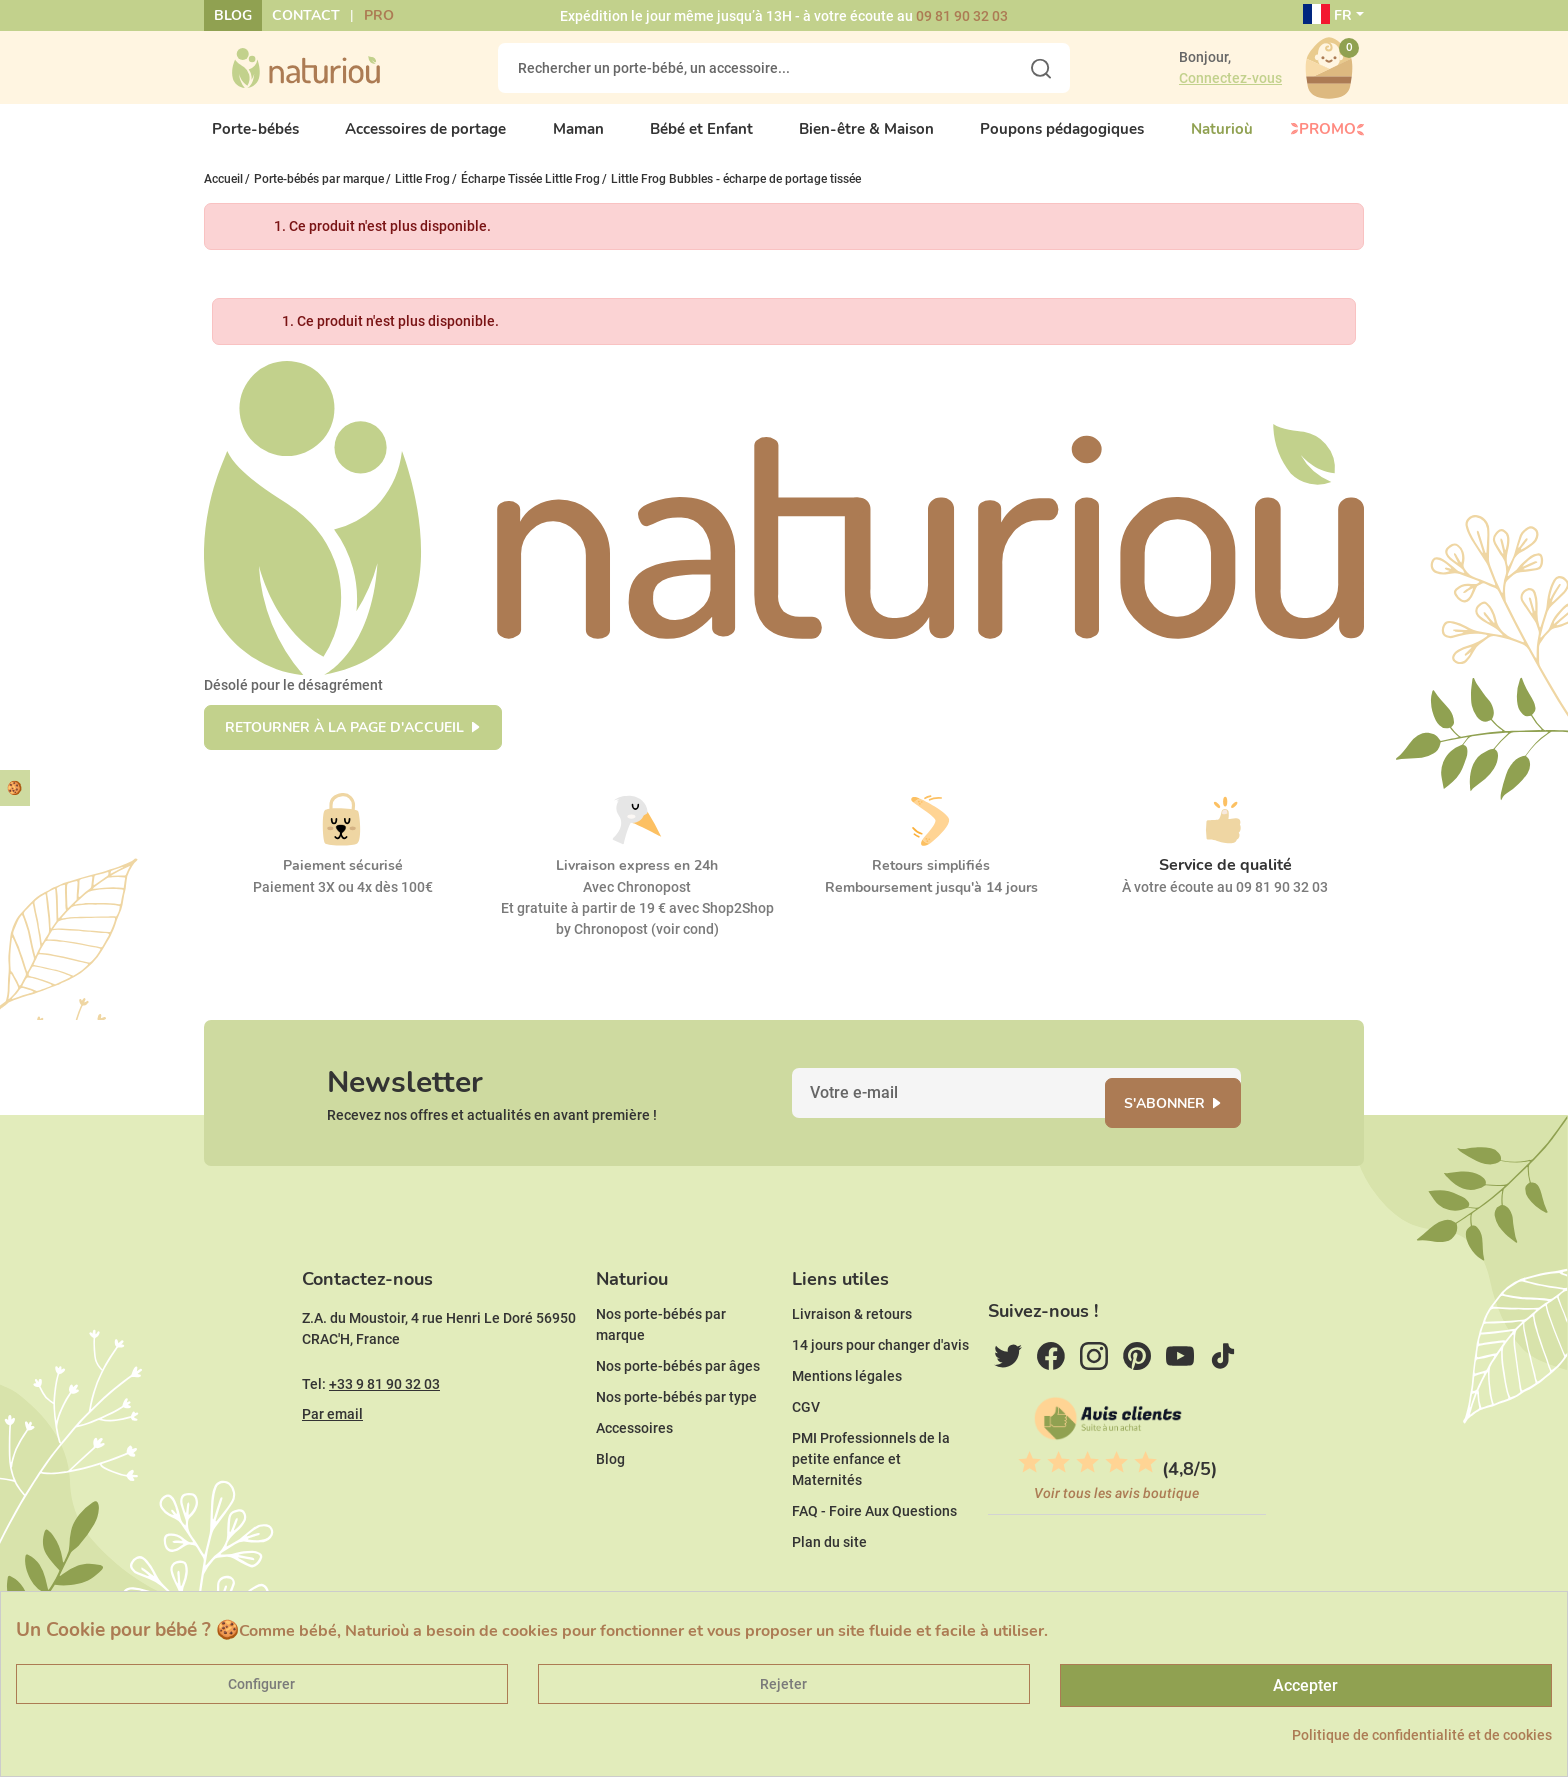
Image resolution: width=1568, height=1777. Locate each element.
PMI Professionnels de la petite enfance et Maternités (871, 1520)
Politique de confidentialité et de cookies (1422, 1735)
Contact (306, 15)
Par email (332, 1475)
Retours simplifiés (931, 882)
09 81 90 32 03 (962, 16)
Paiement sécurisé (343, 882)
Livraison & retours (852, 1375)
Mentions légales (847, 1437)
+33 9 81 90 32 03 (384, 1445)
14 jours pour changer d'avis (880, 1406)
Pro (379, 15)
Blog (233, 15)
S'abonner (1189, 1132)
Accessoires (634, 1489)
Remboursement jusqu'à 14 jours (931, 904)
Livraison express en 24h (637, 882)
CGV (806, 1468)
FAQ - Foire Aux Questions (874, 1572)
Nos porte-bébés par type (676, 1458)
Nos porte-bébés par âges (678, 1427)
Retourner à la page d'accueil (344, 744)
